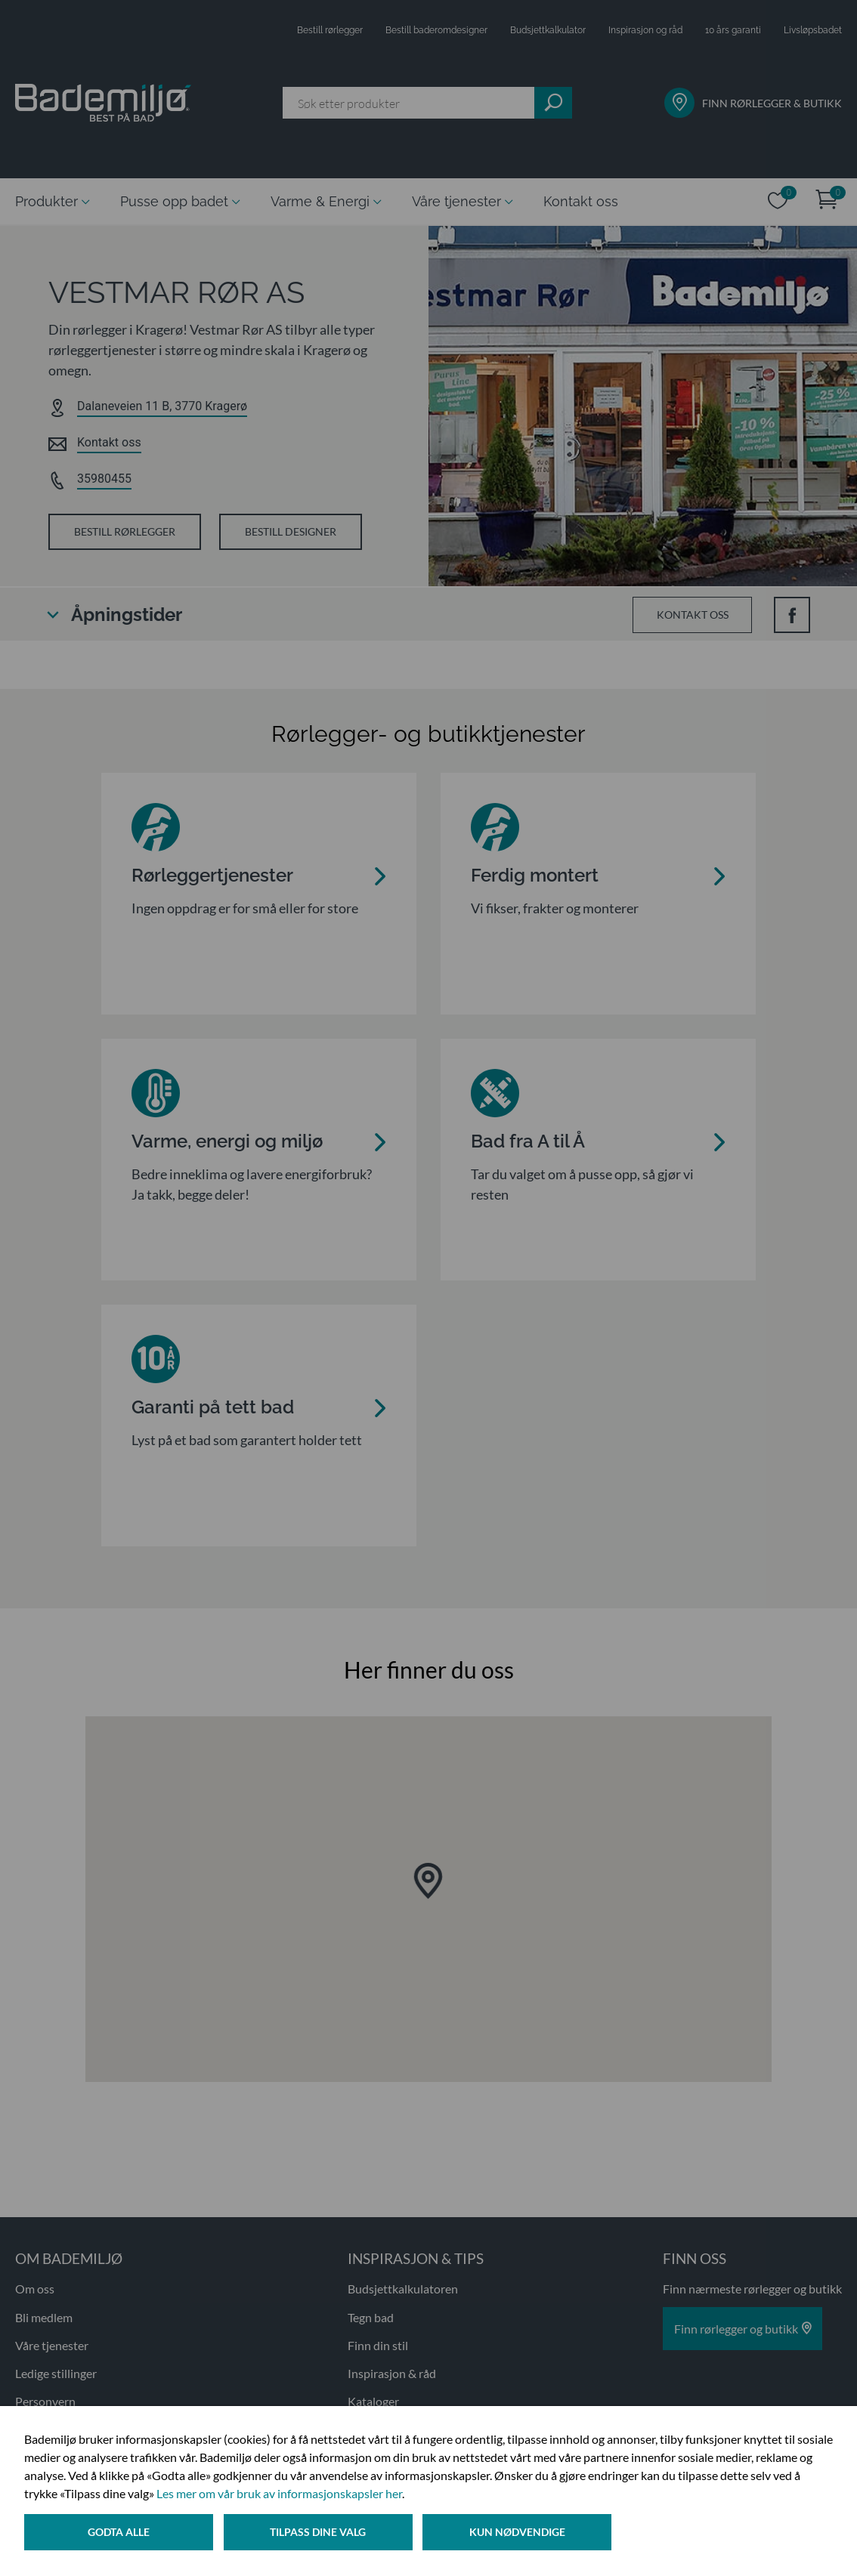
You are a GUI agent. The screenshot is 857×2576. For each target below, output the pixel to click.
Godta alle (119, 2533)
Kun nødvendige (521, 2533)
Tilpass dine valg (320, 2533)
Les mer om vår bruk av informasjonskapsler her (279, 2495)
